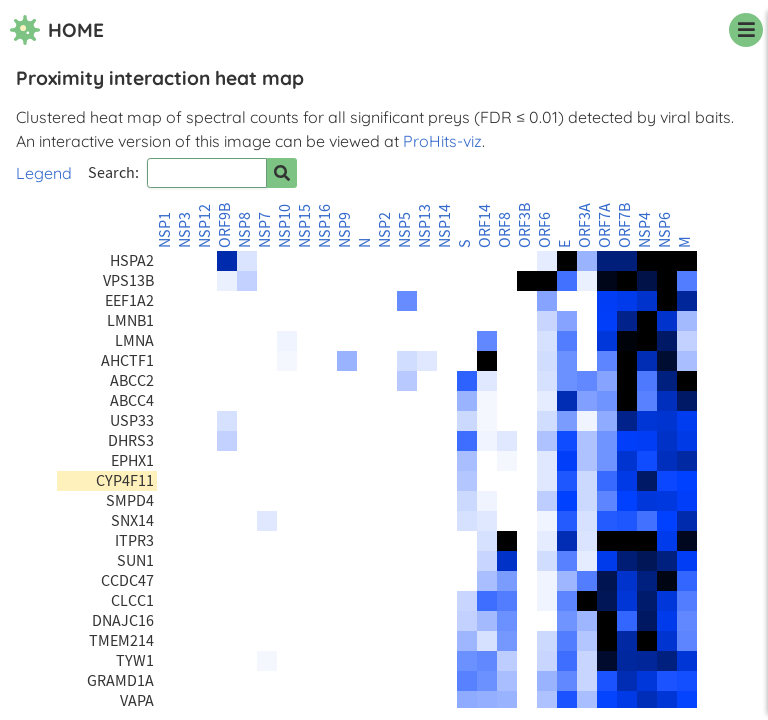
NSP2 (385, 230)
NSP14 (445, 226)
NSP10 (285, 226)
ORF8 (505, 230)
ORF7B (625, 225)
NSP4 (645, 230)
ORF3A (585, 225)
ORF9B (225, 225)
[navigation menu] (746, 30)
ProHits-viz (442, 141)
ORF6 (545, 230)
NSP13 (425, 226)
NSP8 (245, 230)
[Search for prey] (282, 173)
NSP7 (265, 230)
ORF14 (485, 226)
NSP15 (305, 226)
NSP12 (205, 226)
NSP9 (345, 230)
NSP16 (325, 226)
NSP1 (165, 230)
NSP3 (185, 230)
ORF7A (605, 225)
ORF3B (525, 225)
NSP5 (405, 230)
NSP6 (665, 230)
